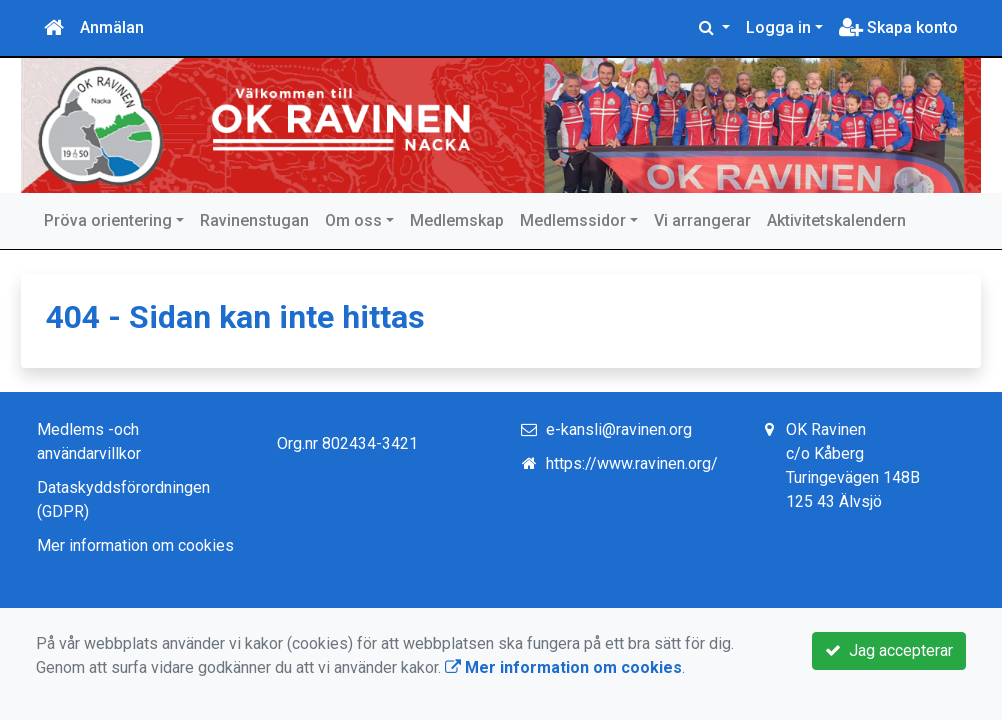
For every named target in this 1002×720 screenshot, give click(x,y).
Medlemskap (457, 220)
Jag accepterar (889, 650)
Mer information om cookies (135, 545)
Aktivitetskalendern (836, 220)
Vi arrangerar (702, 220)
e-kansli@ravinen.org (619, 429)
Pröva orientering (108, 220)
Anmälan (112, 27)
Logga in (778, 27)
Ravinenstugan (254, 220)
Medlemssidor (573, 220)
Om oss (353, 220)
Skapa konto (898, 27)
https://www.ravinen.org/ (632, 463)
